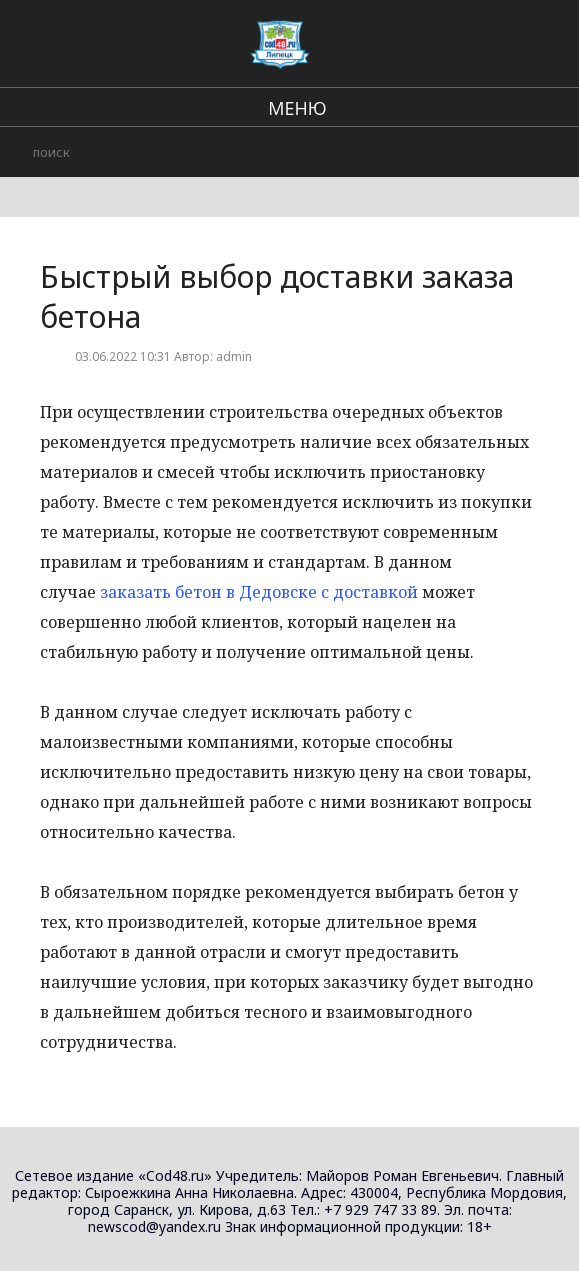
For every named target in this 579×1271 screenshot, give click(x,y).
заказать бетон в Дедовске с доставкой (259, 592)
